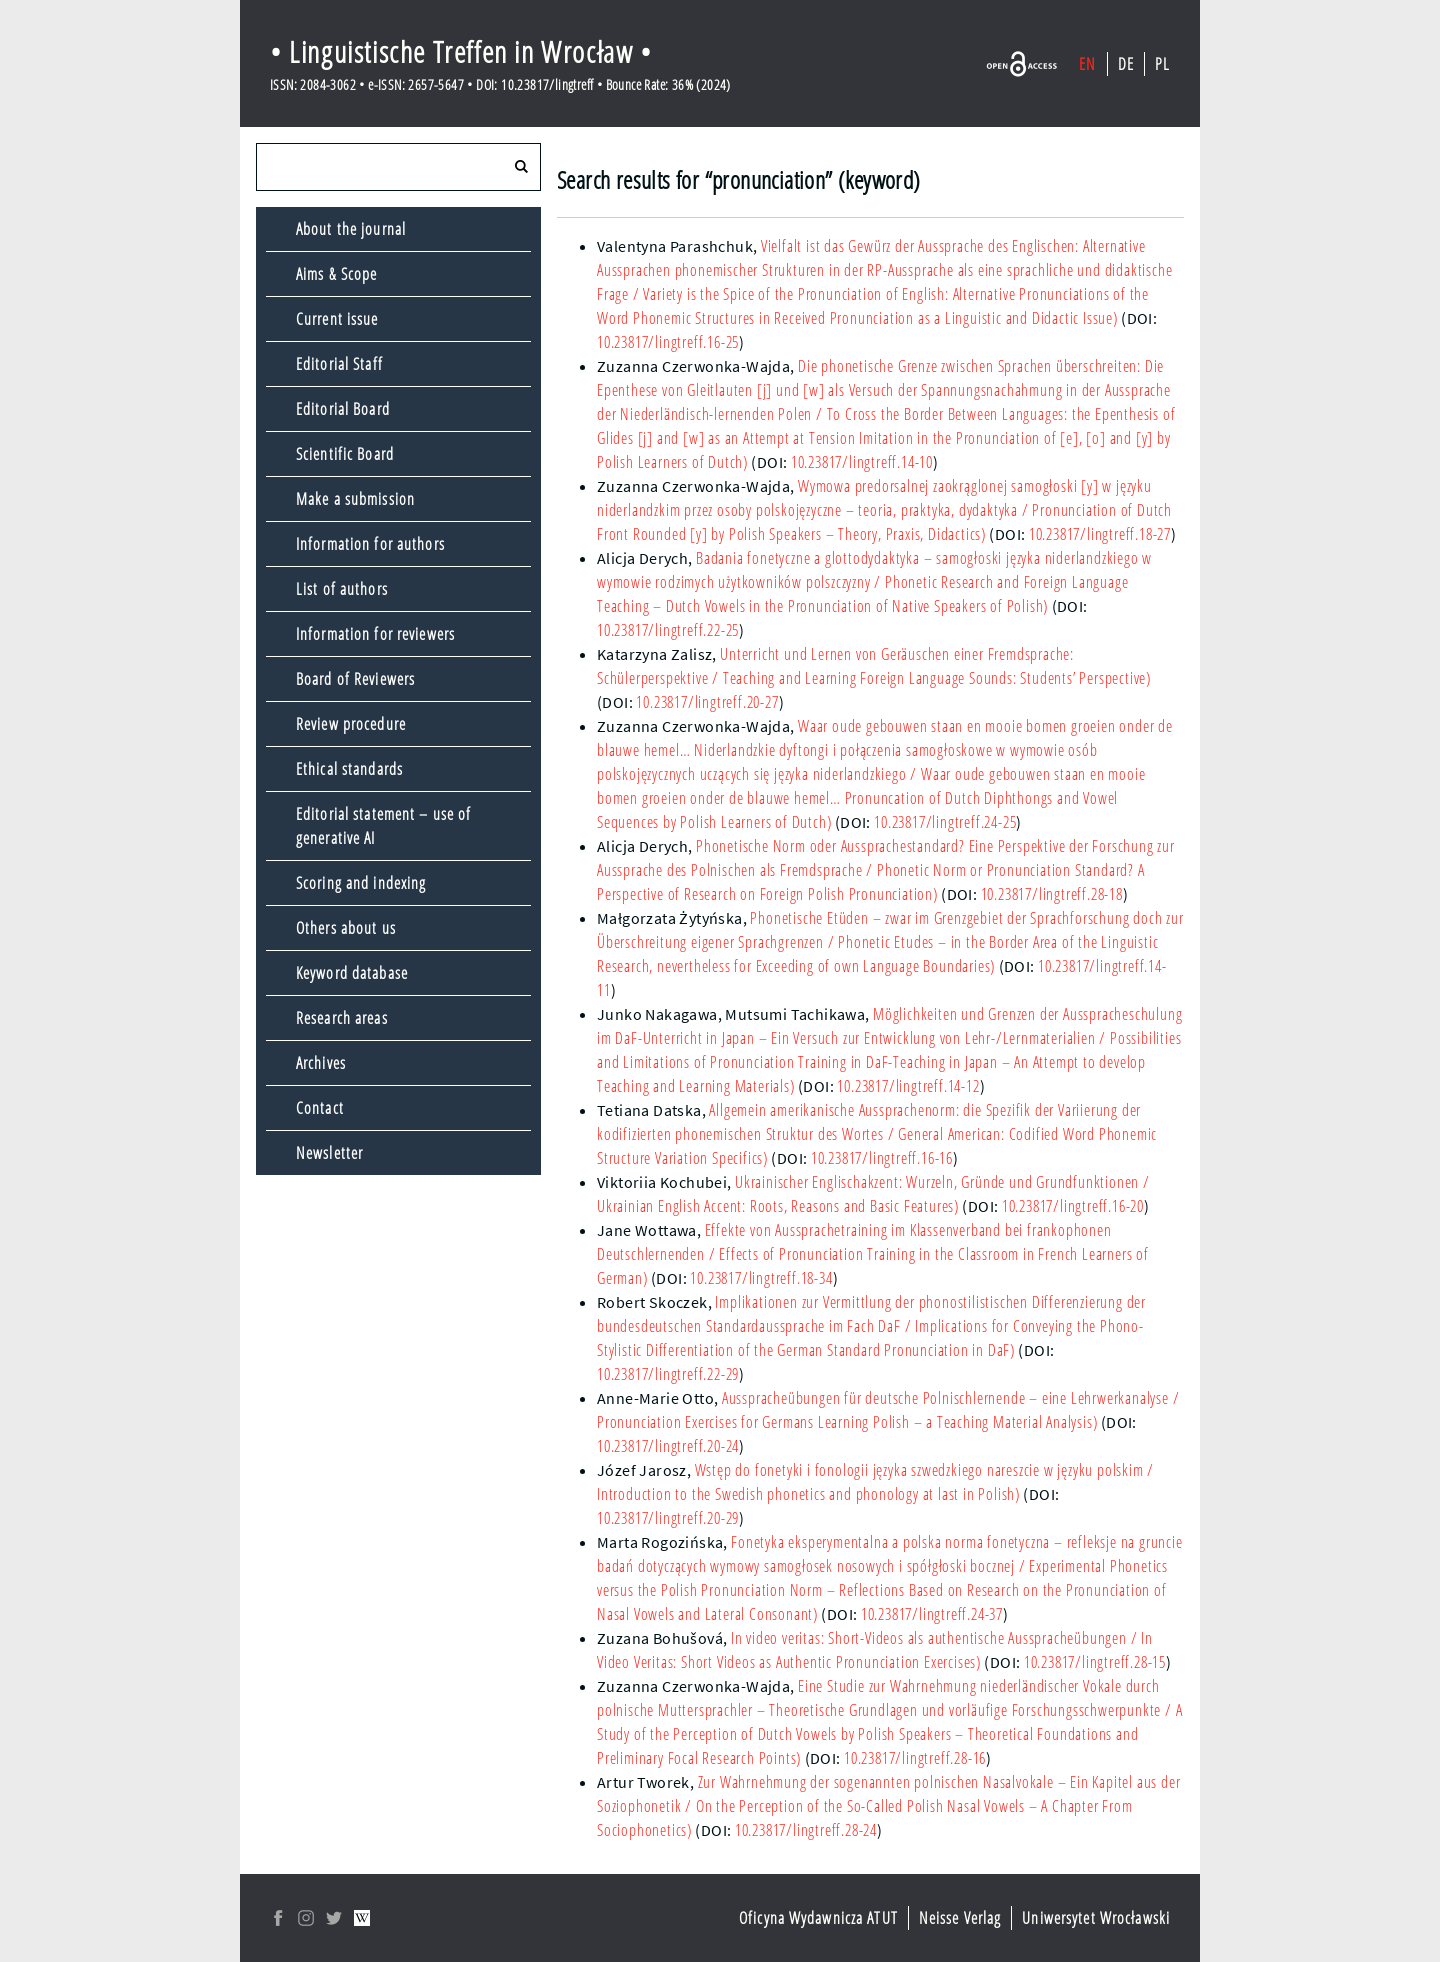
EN (1087, 64)
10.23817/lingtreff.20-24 (668, 1446)
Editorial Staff (339, 364)
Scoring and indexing (361, 883)
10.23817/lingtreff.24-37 (932, 1614)
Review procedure (351, 724)
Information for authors (370, 544)
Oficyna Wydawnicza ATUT (818, 1918)
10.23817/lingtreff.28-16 (915, 1758)
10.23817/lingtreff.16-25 (668, 342)
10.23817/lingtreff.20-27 (707, 702)
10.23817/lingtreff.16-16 (882, 1158)
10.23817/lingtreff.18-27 (1100, 534)
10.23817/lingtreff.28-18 (1052, 894)
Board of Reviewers (355, 679)
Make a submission (355, 499)
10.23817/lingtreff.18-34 (761, 1278)
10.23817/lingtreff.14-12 (908, 1086)
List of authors (342, 589)
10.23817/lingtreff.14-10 (862, 462)
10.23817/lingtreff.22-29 (668, 1374)
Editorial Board (343, 409)
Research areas (342, 1018)
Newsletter (329, 1153)
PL (1162, 64)
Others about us (346, 928)
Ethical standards (349, 769)
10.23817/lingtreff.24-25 (945, 822)
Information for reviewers (375, 634)
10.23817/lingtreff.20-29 (668, 1518)
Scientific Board (345, 454)
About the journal (351, 229)
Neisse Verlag (960, 1918)
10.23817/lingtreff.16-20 (1073, 1206)
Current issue (337, 319)
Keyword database (352, 973)
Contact (320, 1108)
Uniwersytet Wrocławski (1096, 1918)
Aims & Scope (336, 274)
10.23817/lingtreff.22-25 (668, 630)
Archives (321, 1063)
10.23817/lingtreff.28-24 (806, 1830)
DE (1126, 64)
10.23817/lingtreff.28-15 (1095, 1662)
